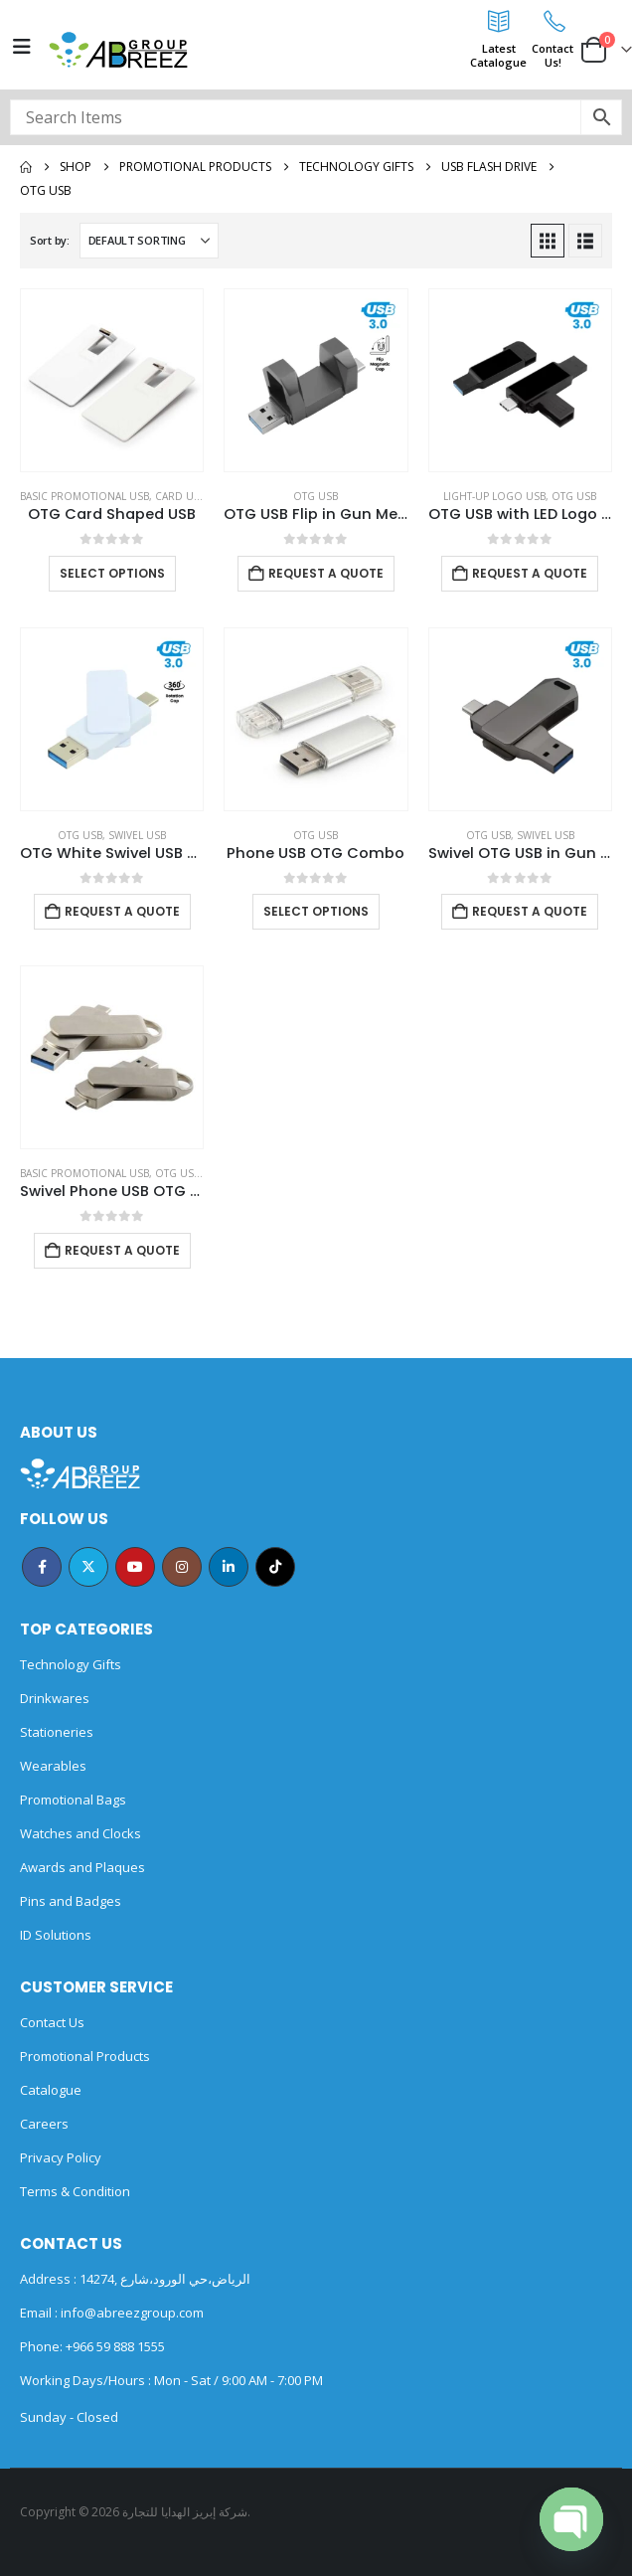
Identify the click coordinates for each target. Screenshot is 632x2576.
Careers (44, 2124)
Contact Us (52, 2022)
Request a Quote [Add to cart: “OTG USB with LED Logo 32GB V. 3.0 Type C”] (529, 573)
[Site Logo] (118, 50)
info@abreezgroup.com (131, 2312)
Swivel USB (137, 835)
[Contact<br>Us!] (552, 21)
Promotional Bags (73, 1799)
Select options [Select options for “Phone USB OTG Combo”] (316, 911)
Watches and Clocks (80, 1833)
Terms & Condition (75, 2191)
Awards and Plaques (82, 1867)
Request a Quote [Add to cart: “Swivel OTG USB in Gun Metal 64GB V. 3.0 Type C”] (529, 911)
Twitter (88, 1567)
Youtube (135, 1567)
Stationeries (56, 1732)
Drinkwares (54, 1698)
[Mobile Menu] (22, 47)
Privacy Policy (60, 2157)
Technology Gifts (70, 1664)
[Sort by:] (149, 240)
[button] (547, 241)
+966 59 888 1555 (115, 2346)
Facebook (42, 1567)
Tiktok (275, 1567)
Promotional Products (85, 2056)
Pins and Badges (70, 1901)
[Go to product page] (112, 380)
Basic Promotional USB (84, 496)
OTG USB (315, 496)
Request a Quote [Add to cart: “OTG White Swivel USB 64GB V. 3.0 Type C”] (122, 911)
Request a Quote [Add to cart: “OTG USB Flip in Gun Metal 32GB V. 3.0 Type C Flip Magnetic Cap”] (326, 573)
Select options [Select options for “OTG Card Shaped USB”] (112, 573)
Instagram (182, 1567)
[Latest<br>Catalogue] (499, 21)
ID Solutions (55, 1935)
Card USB (180, 496)
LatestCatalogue (498, 55)
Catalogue (50, 2090)
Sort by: (50, 240)
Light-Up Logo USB (494, 496)
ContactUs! (552, 55)
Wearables (53, 1766)
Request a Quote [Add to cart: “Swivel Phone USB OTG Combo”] (122, 1250)
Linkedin (228, 1567)
